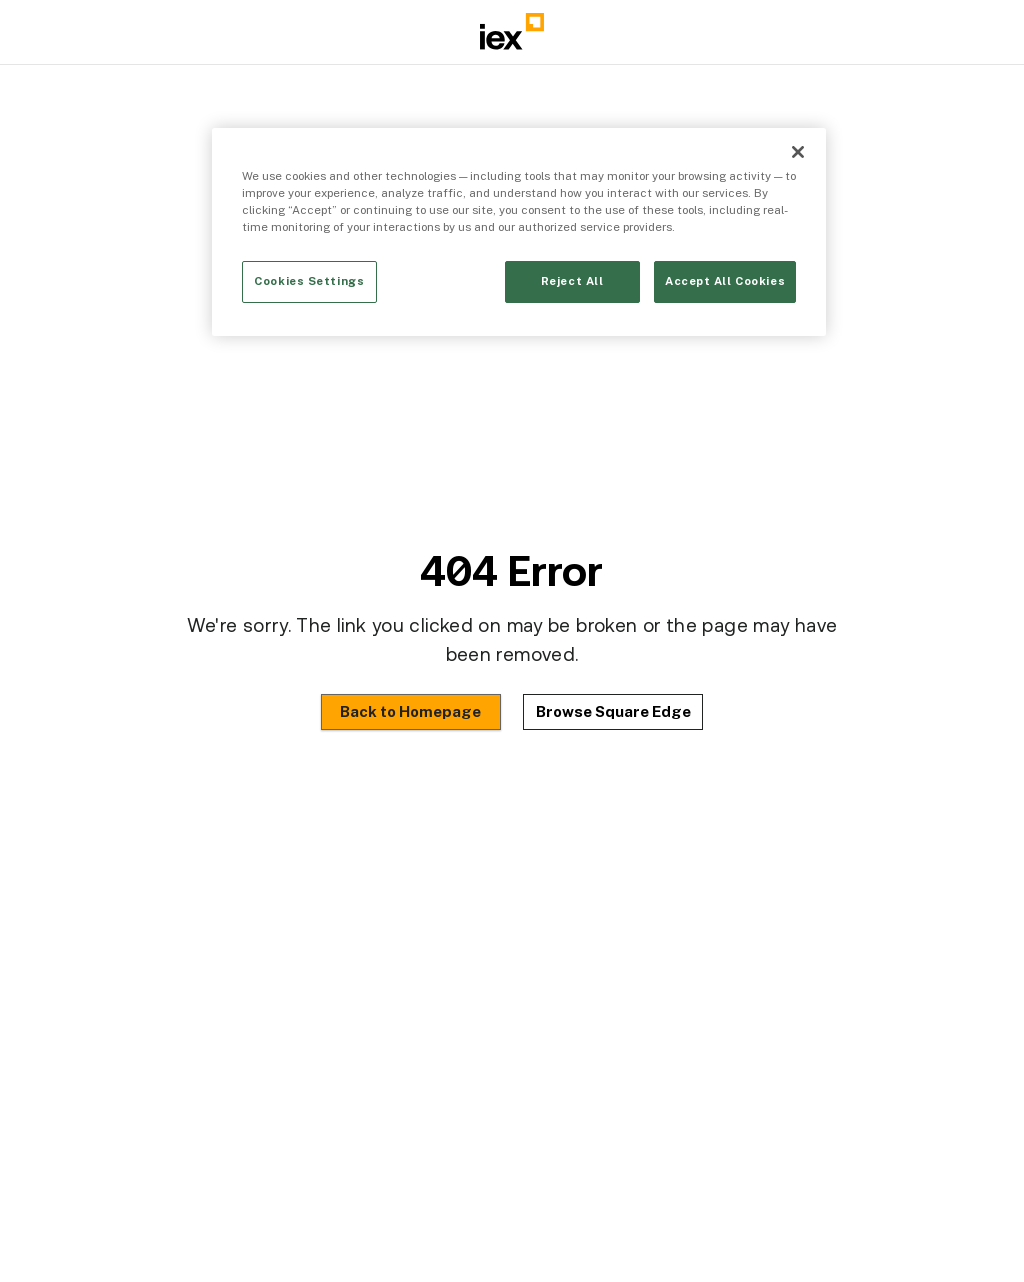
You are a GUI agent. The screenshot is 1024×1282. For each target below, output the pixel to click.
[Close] (798, 152)
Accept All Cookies (725, 281)
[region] (519, 232)
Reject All (572, 281)
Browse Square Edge (613, 711)
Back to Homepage (410, 711)
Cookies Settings (309, 281)
